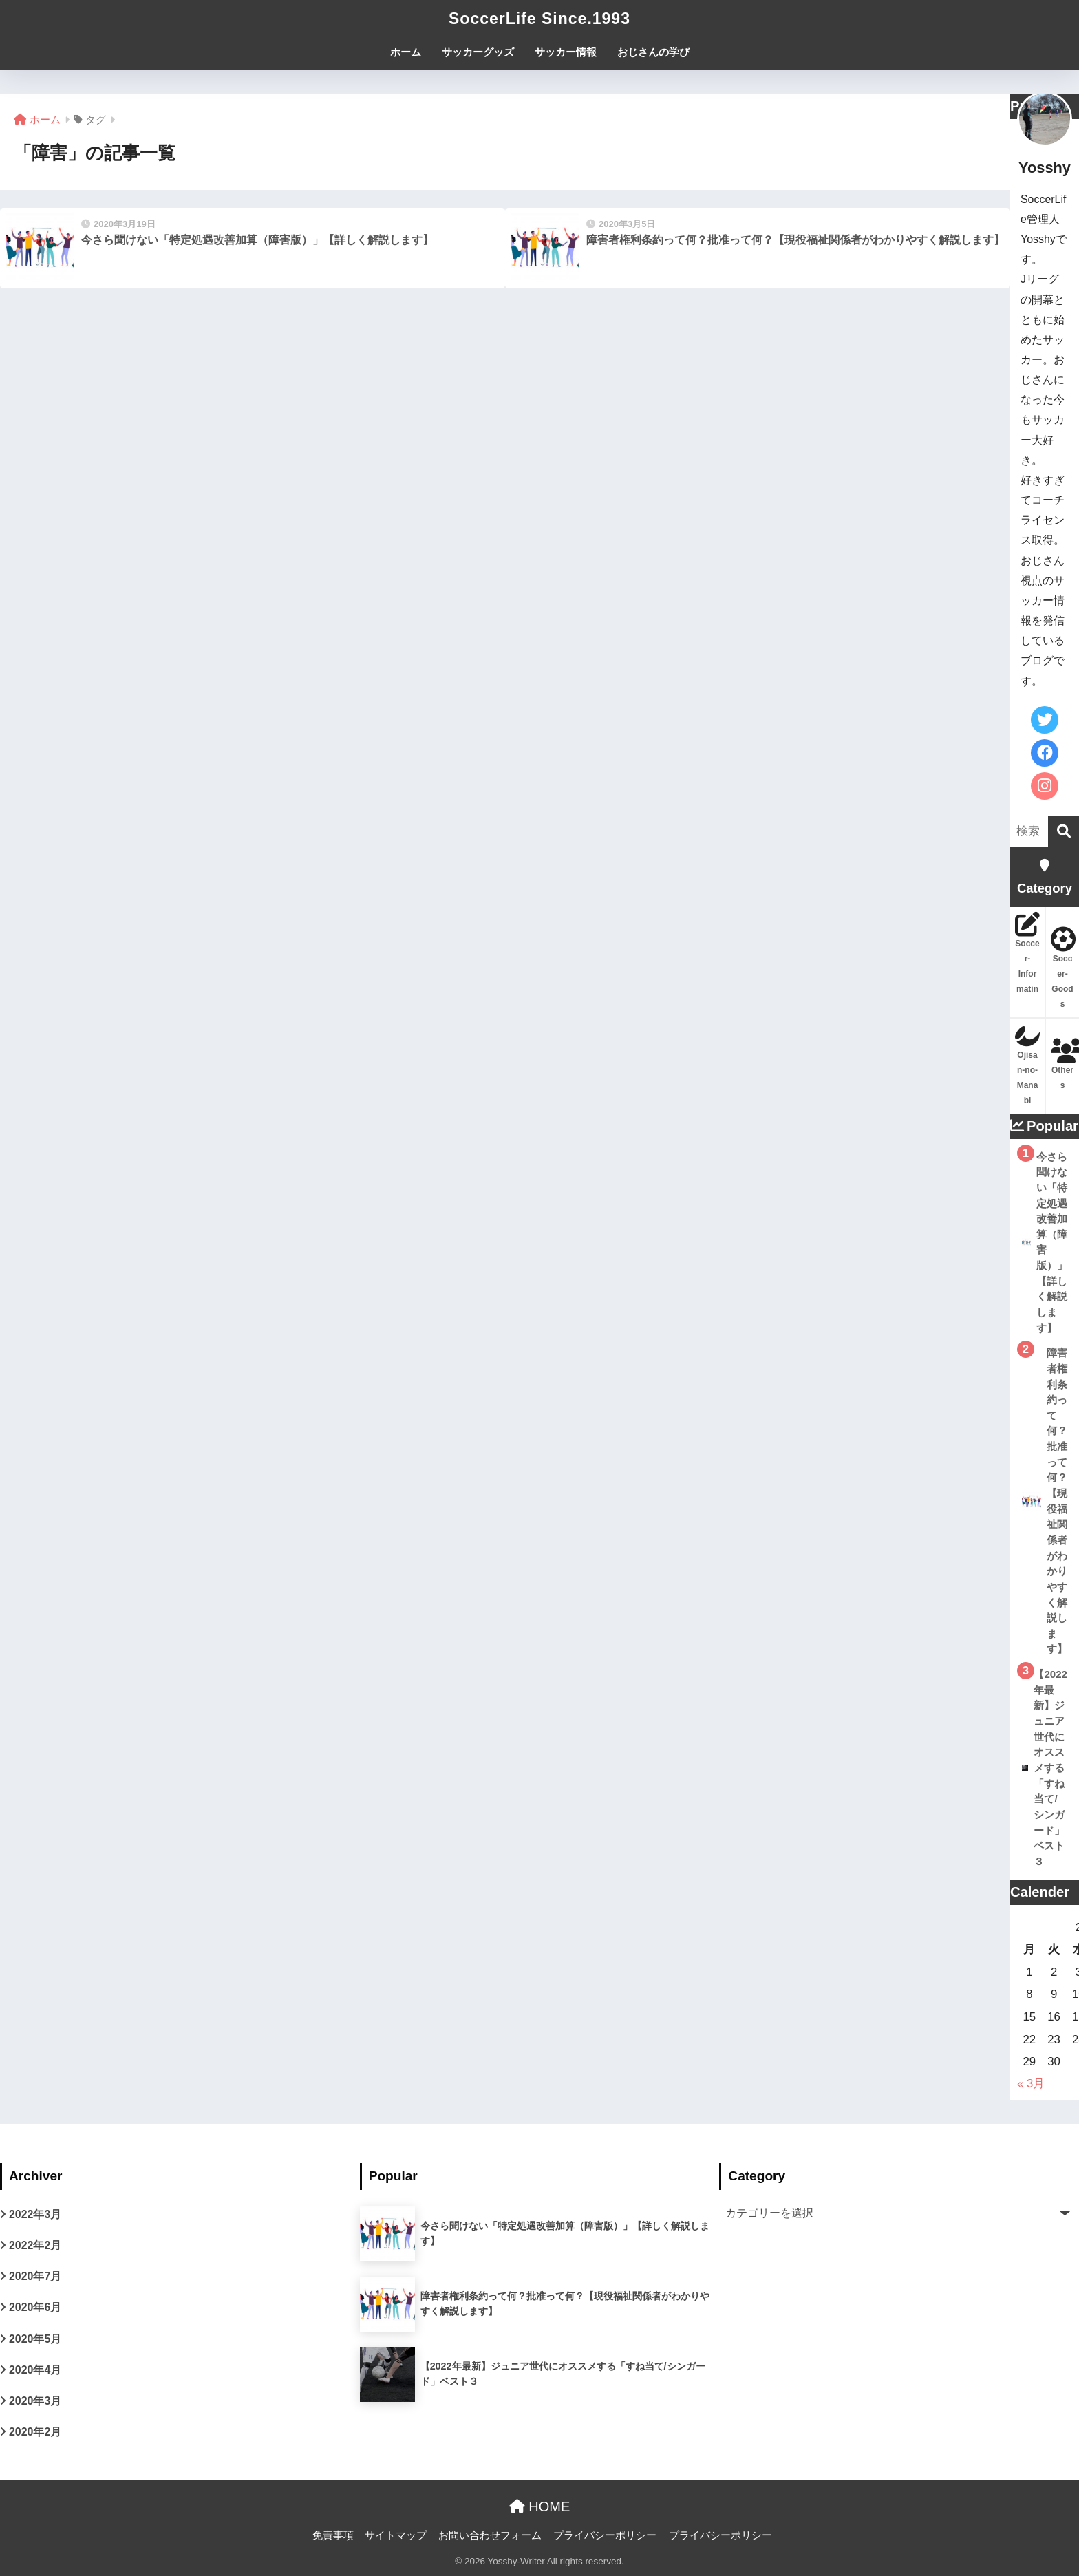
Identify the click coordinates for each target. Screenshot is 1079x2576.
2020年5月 (35, 2339)
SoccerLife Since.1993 (539, 19)
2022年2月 (35, 2245)
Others (1062, 1064)
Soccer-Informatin (1027, 953)
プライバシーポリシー (604, 2535)
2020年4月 (35, 2370)
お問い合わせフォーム (490, 2535)
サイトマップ (396, 2535)
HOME (539, 2506)
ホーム (405, 52)
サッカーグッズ (478, 52)
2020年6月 (35, 2307)
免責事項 (333, 2535)
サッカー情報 (566, 52)
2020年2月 (35, 2432)
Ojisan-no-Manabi (1027, 1064)
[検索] (1063, 831)
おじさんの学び (653, 52)
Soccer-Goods (1062, 968)
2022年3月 (35, 2214)
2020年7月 (35, 2276)
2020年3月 (35, 2401)
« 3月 (1031, 2083)
